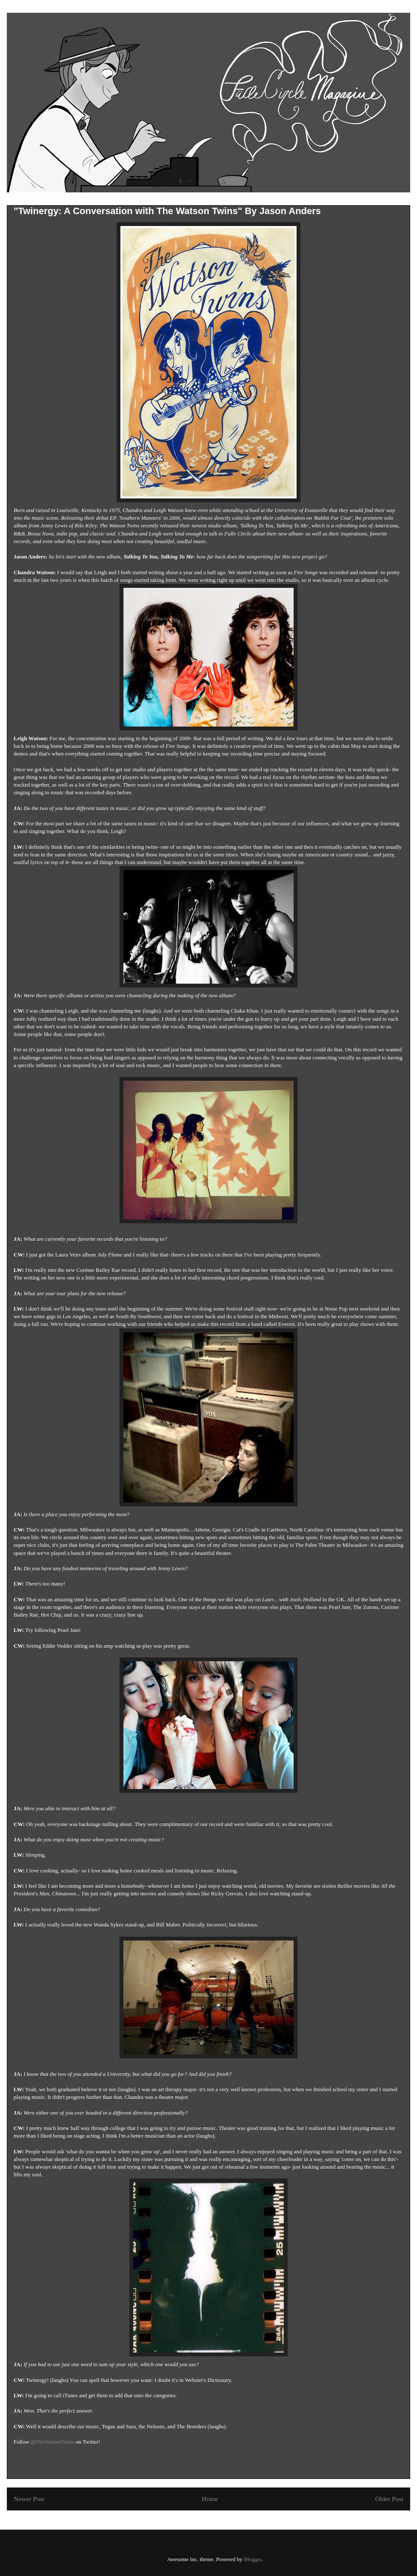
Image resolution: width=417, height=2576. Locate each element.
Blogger (252, 2559)
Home (210, 2498)
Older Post (389, 2498)
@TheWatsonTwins (52, 2442)
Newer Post (29, 2498)
